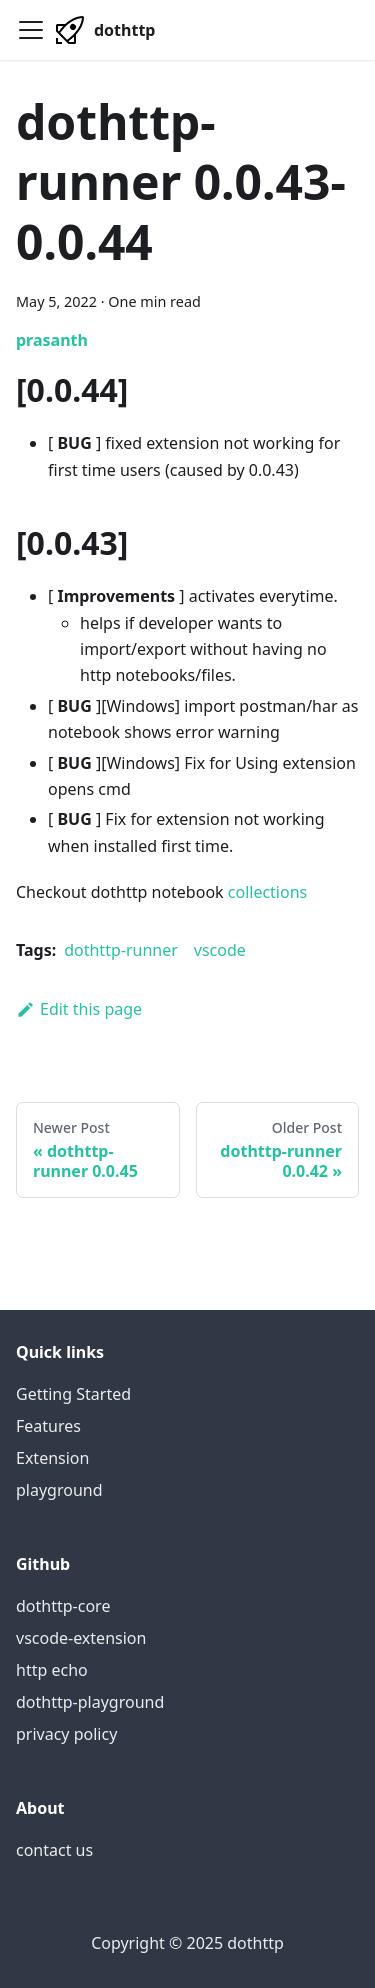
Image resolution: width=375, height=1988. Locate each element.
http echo (52, 1670)
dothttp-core (63, 1606)
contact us (54, 1850)
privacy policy (66, 1734)
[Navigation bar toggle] (31, 30)
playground (59, 1490)
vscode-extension (81, 1638)
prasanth (52, 340)
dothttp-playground (90, 1702)
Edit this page (79, 1009)
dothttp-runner (121, 950)
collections (267, 892)
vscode (220, 950)
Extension (52, 1458)
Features (48, 1426)
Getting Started (73, 1394)
